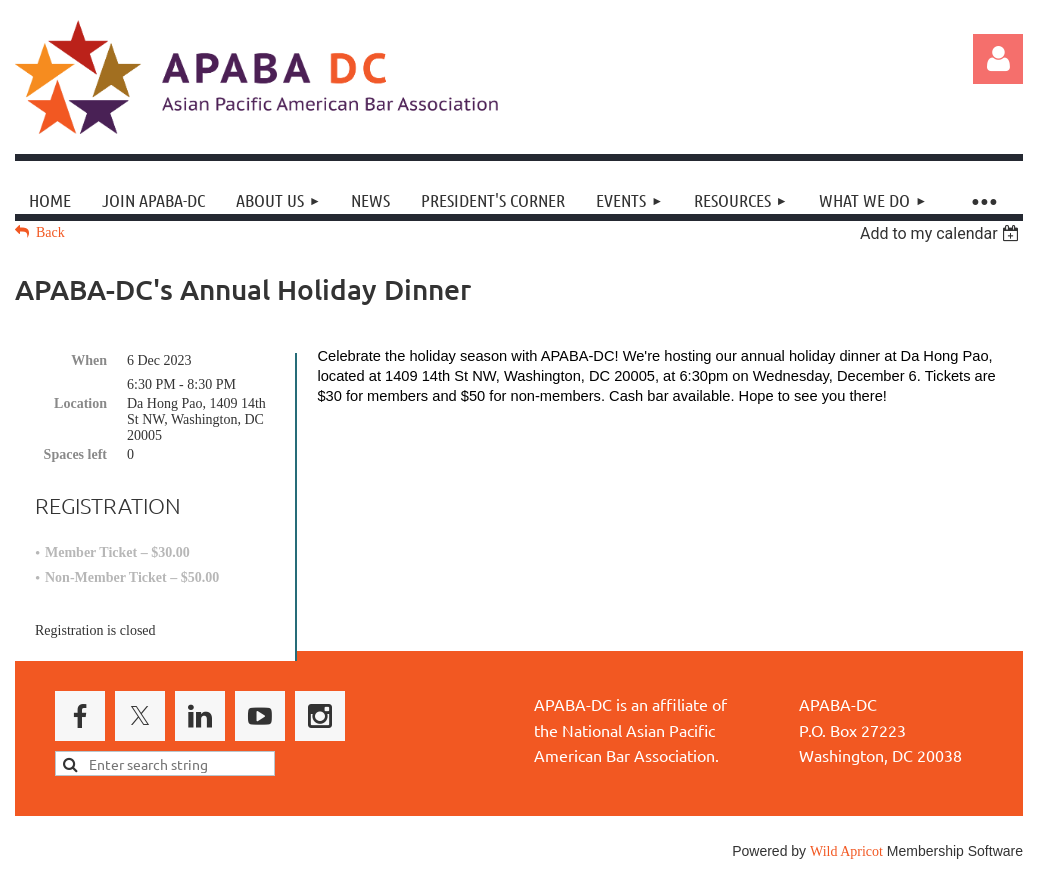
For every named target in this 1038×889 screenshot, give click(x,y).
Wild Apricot (846, 851)
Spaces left (75, 454)
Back (50, 232)
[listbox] (941, 233)
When (89, 360)
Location (80, 403)
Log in (998, 59)
